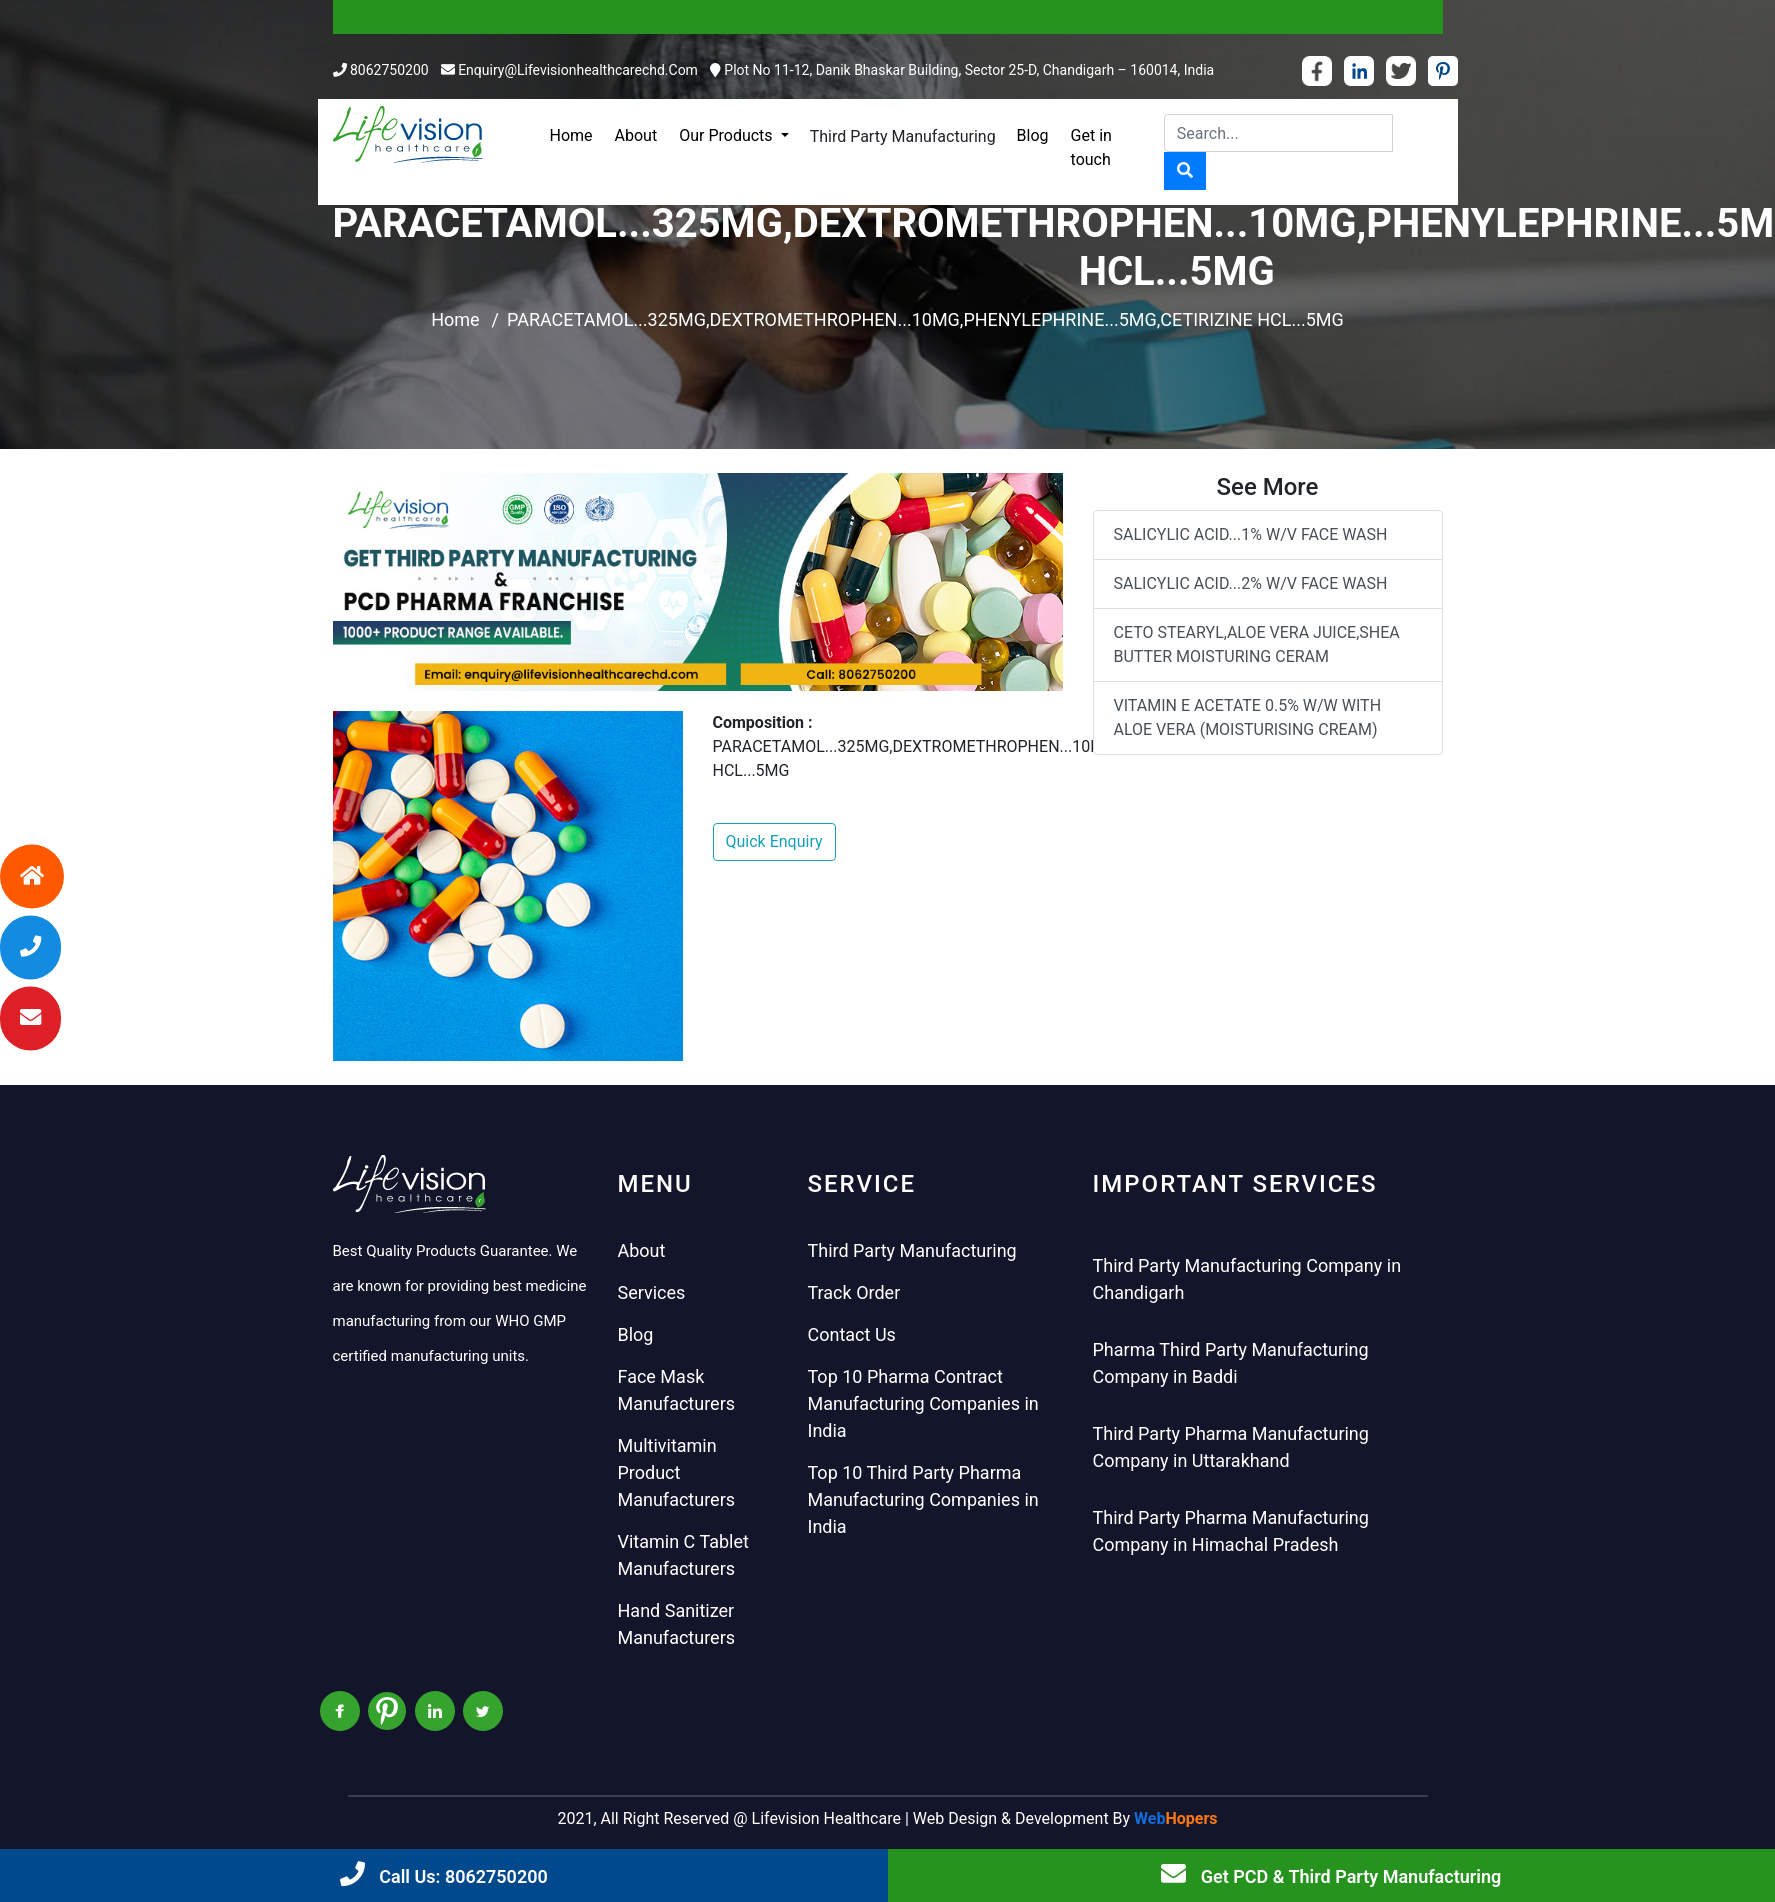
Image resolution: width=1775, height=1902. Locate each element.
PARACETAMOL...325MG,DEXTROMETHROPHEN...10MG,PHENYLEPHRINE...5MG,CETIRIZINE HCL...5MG (925, 319)
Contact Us (852, 1334)
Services (652, 1292)
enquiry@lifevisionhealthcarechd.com (578, 70)
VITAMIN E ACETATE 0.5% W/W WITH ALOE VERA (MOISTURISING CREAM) (1248, 717)
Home (571, 135)
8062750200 (389, 70)
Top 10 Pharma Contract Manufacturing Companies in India (923, 1403)
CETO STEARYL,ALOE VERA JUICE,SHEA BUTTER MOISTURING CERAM (1257, 644)
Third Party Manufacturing (903, 136)
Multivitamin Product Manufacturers (677, 1472)
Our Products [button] (727, 135)
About (636, 135)
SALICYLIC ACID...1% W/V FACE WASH (1251, 534)
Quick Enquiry (774, 841)
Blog (1033, 135)
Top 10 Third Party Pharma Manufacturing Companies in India (923, 1499)
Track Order (854, 1292)
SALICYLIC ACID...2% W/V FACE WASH (1251, 583)
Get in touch (1091, 147)
